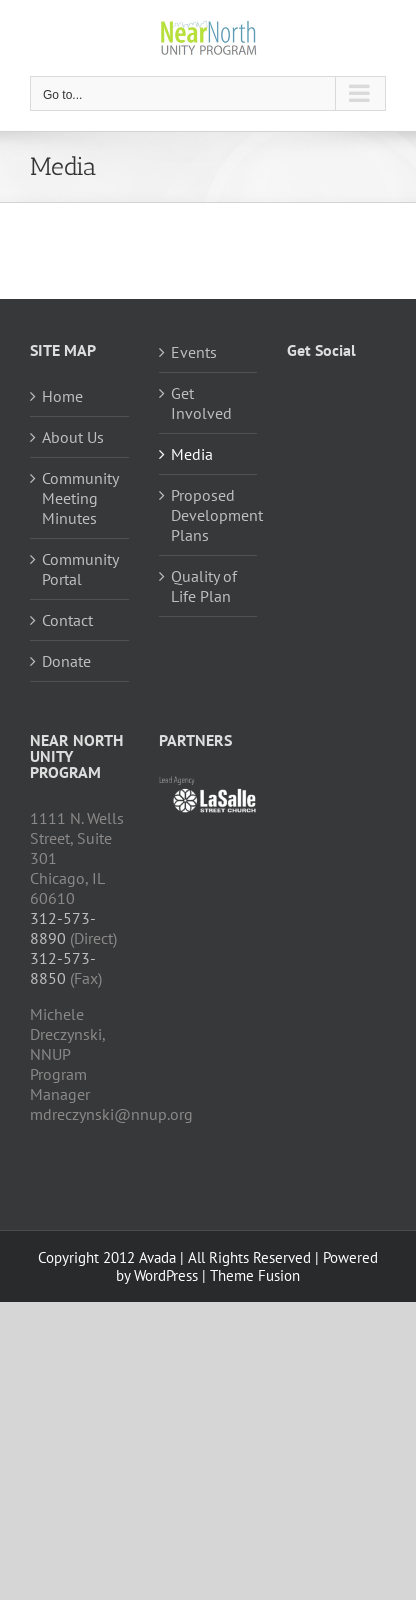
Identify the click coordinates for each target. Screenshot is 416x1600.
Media (192, 454)
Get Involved (201, 403)
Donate (66, 661)
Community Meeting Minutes (80, 498)
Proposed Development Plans (209, 515)
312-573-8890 (63, 928)
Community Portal (80, 569)
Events (194, 352)
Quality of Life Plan (204, 586)
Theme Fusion (255, 1275)
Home (62, 396)
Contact (67, 620)
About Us (73, 437)
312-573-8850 (63, 968)
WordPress (166, 1275)
